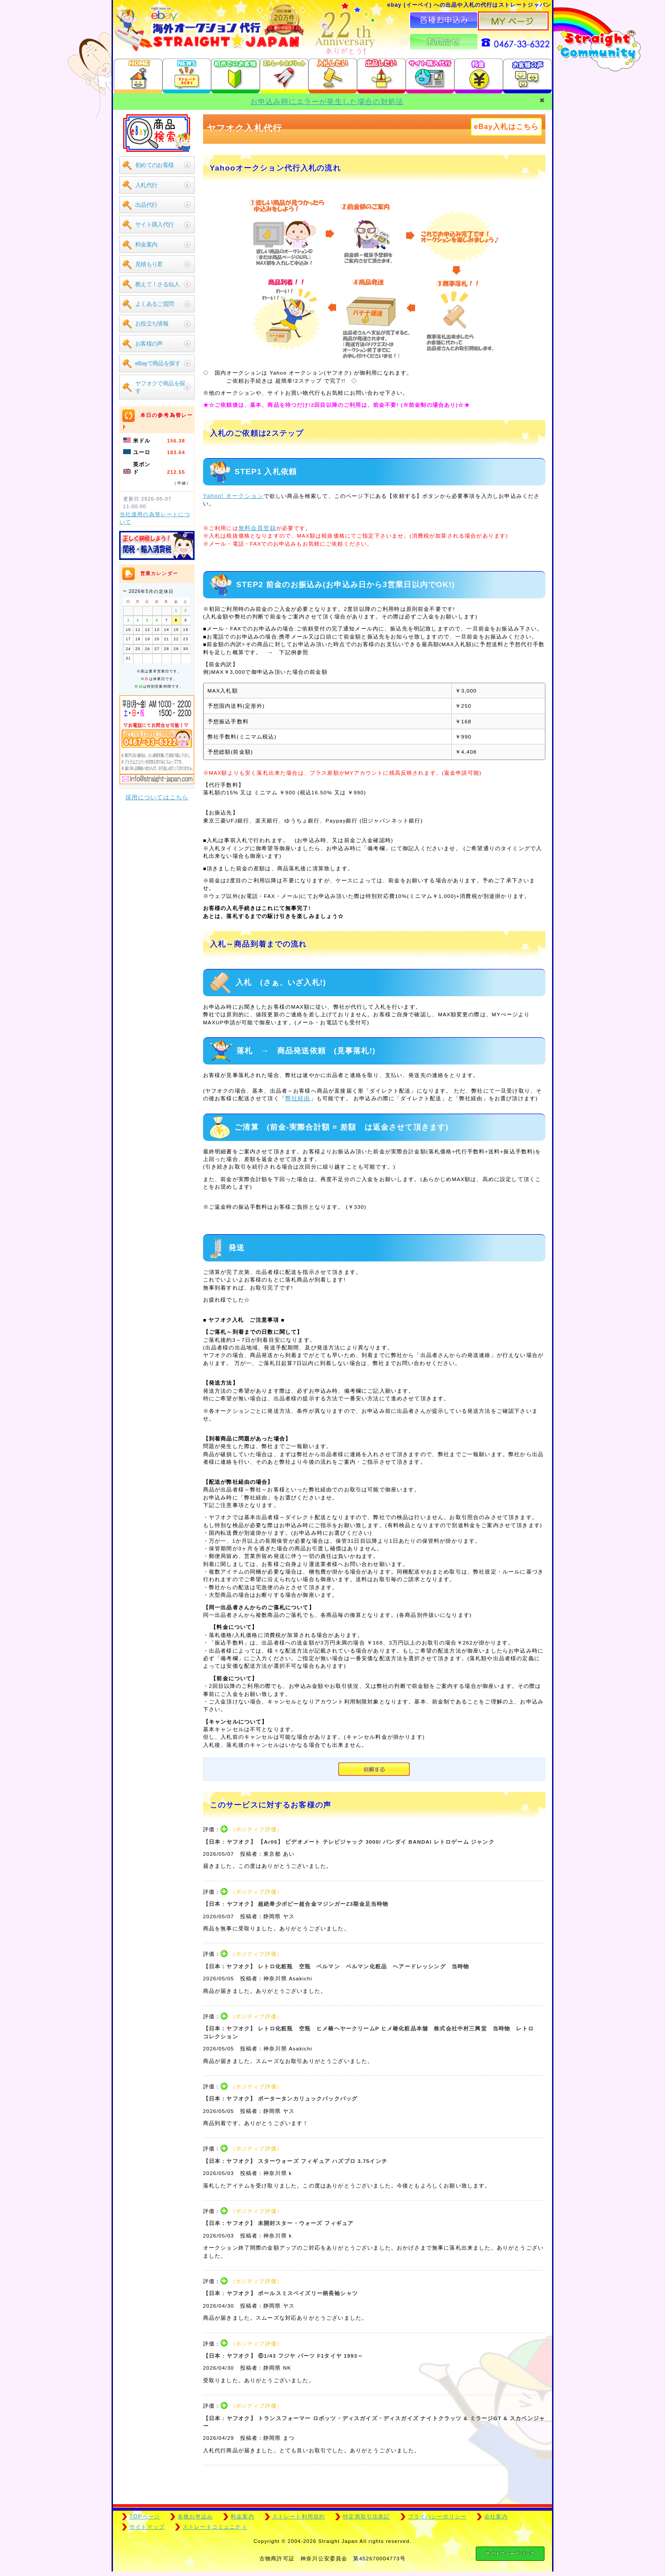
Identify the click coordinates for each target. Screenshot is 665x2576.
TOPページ (144, 2516)
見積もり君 (149, 264)
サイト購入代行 (154, 224)
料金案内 (146, 244)
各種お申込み (195, 2516)
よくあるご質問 (154, 304)
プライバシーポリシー (437, 2516)
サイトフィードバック (510, 2553)
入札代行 (146, 185)
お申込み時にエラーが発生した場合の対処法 (326, 101)
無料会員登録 (257, 528)
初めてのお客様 (154, 165)
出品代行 (146, 204)
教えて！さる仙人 (157, 284)
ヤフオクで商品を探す (160, 387)
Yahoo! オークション (233, 496)
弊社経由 (298, 1098)
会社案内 (496, 2516)
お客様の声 (149, 343)
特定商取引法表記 (366, 2516)
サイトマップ (147, 2527)
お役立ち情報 (152, 323)
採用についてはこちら (157, 797)
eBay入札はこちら (506, 126)
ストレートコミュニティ (215, 2527)
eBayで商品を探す (157, 363)
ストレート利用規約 (298, 2516)
